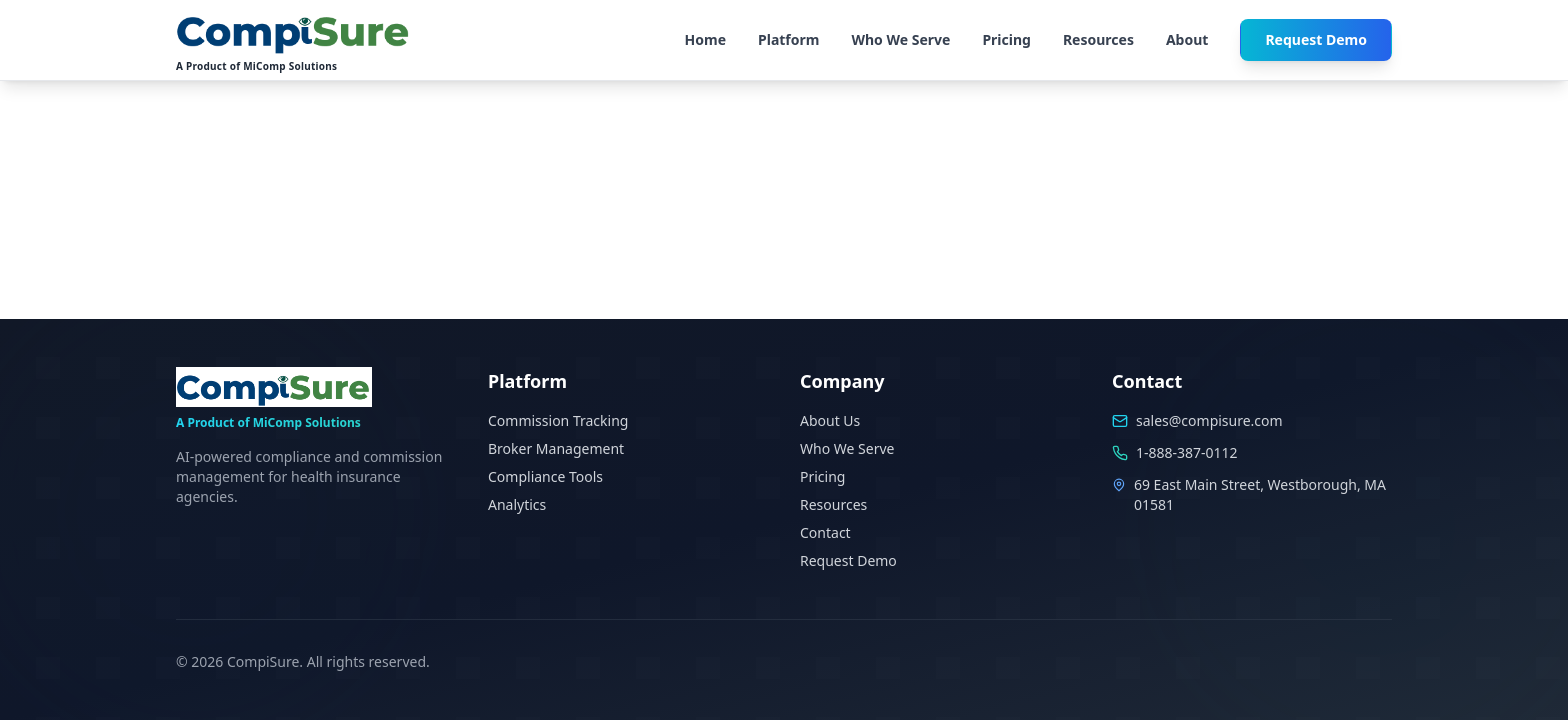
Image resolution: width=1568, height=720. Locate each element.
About (1187, 39)
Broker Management (556, 448)
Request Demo (1316, 39)
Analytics (517, 504)
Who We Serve (900, 39)
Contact (825, 532)
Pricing (1006, 39)
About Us (830, 420)
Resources (1098, 39)
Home (705, 39)
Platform (788, 39)
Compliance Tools (545, 476)
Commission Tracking (558, 420)
